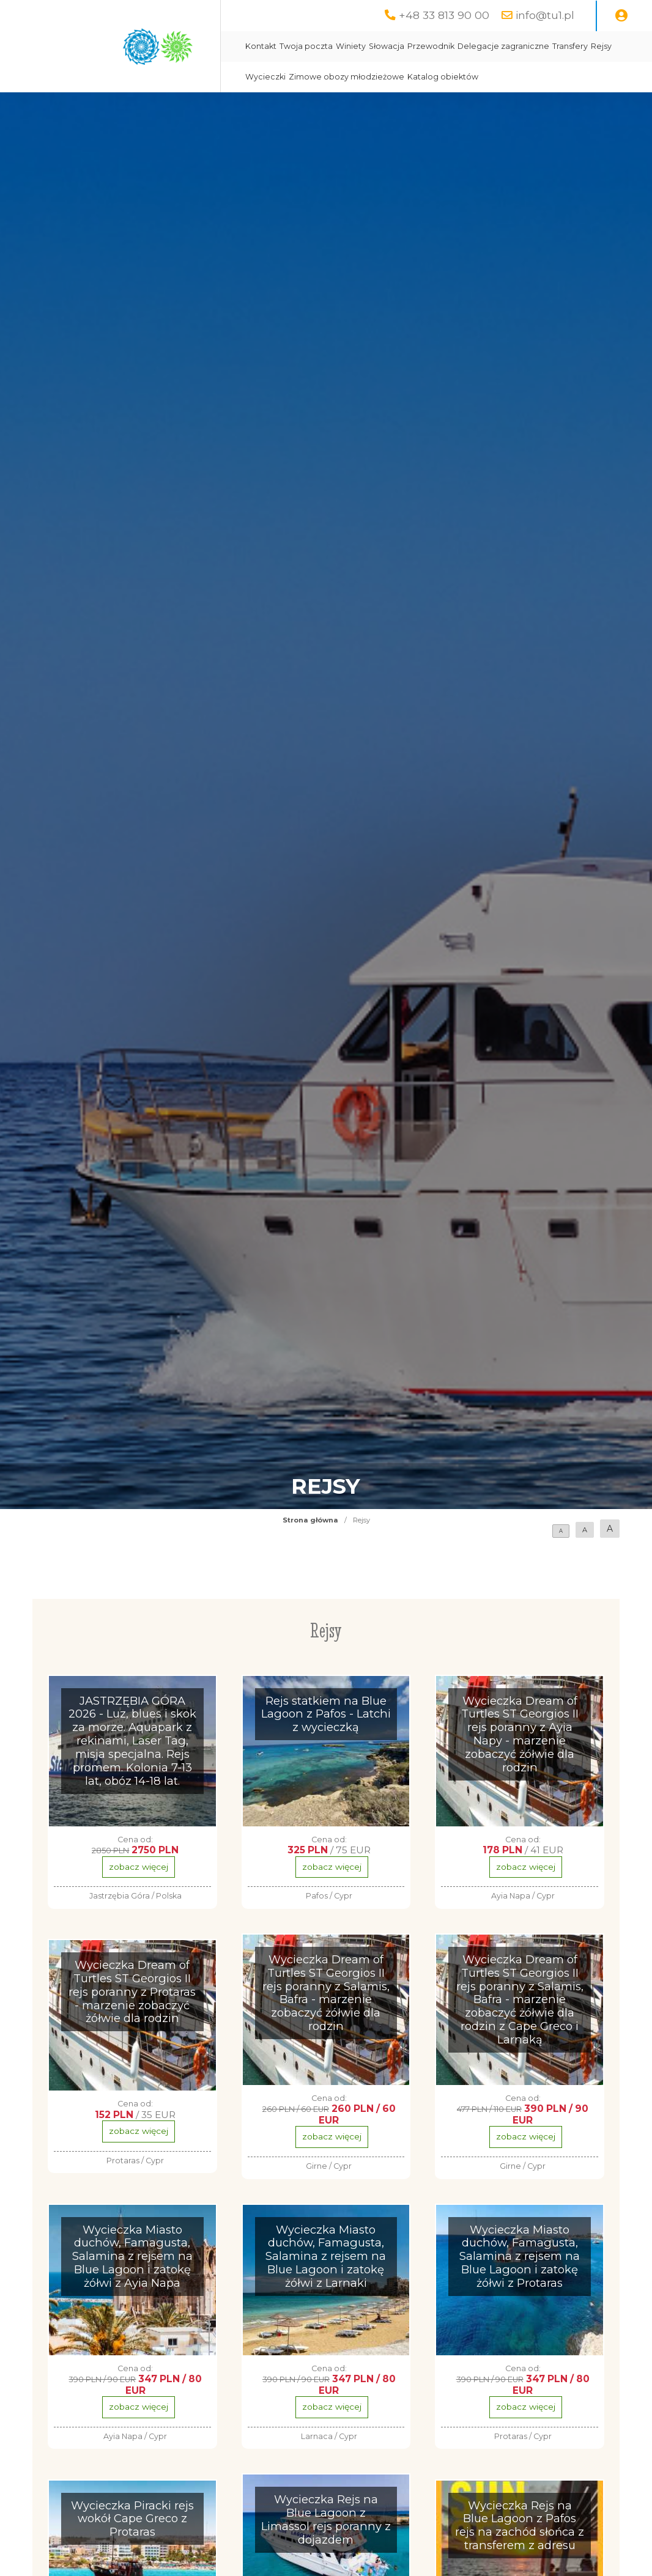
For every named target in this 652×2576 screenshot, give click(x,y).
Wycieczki (265, 76)
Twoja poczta (306, 46)
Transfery (570, 46)
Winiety (351, 46)
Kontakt (260, 46)
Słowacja (386, 46)
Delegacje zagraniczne (503, 46)
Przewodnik (430, 46)
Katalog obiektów (442, 76)
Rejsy (601, 46)
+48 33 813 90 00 (444, 15)
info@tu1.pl (545, 15)
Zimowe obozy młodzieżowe (346, 76)
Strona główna (310, 1520)
